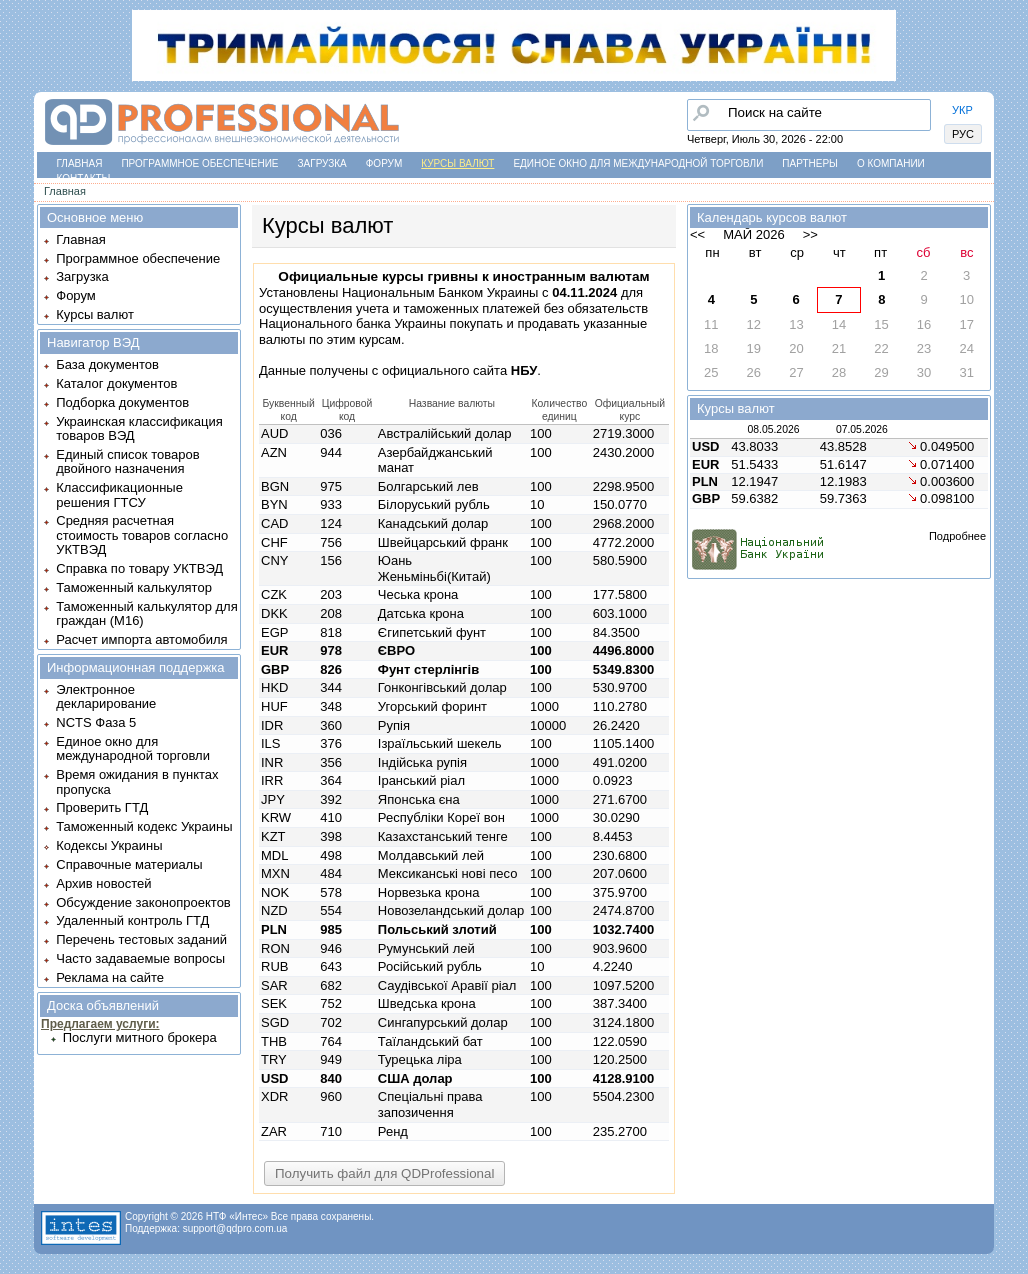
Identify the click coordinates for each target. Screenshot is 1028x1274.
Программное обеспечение (199, 163)
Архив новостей (103, 883)
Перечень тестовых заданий (141, 939)
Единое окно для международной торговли (638, 163)
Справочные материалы (129, 864)
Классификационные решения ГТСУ (119, 494)
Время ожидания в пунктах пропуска (137, 781)
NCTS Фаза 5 (96, 722)
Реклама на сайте (110, 977)
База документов (107, 364)
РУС (963, 134)
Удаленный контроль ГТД (132, 920)
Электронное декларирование (106, 696)
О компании (891, 163)
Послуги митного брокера (140, 1037)
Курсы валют (457, 163)
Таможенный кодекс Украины (144, 826)
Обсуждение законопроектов (143, 902)
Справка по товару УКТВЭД (139, 568)
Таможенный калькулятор (134, 587)
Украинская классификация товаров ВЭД (139, 428)
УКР (962, 110)
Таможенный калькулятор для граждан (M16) (146, 613)
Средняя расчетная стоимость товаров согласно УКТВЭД (142, 535)
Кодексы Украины (109, 845)
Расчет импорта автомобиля (141, 639)
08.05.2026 (773, 429)
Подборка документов (122, 402)
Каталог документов (116, 383)
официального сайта (459, 370)
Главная (80, 163)
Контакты (84, 178)
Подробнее (957, 536)
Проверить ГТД (102, 807)
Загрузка (322, 163)
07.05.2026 (862, 429)
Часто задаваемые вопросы (140, 958)
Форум (384, 163)
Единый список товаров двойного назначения (127, 461)
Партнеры (810, 163)
